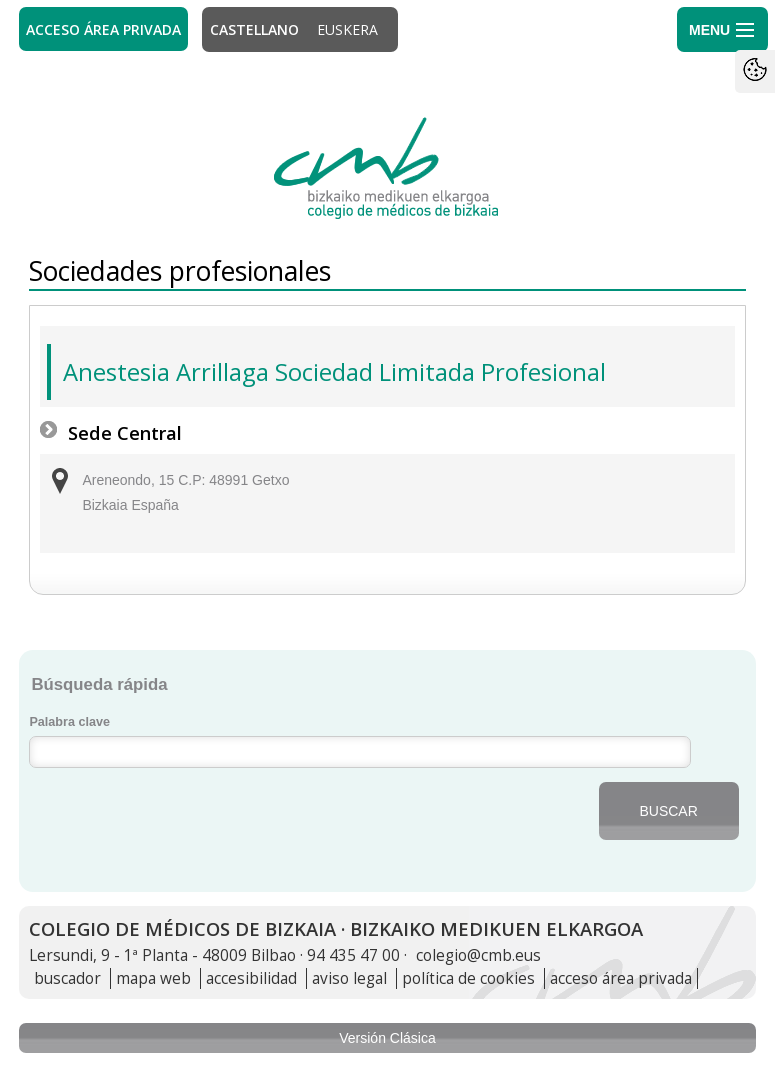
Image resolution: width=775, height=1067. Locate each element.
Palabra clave (69, 722)
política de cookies (468, 978)
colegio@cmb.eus (478, 955)
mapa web (153, 978)
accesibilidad (251, 978)
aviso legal (349, 978)
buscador (67, 978)
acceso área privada (621, 978)
